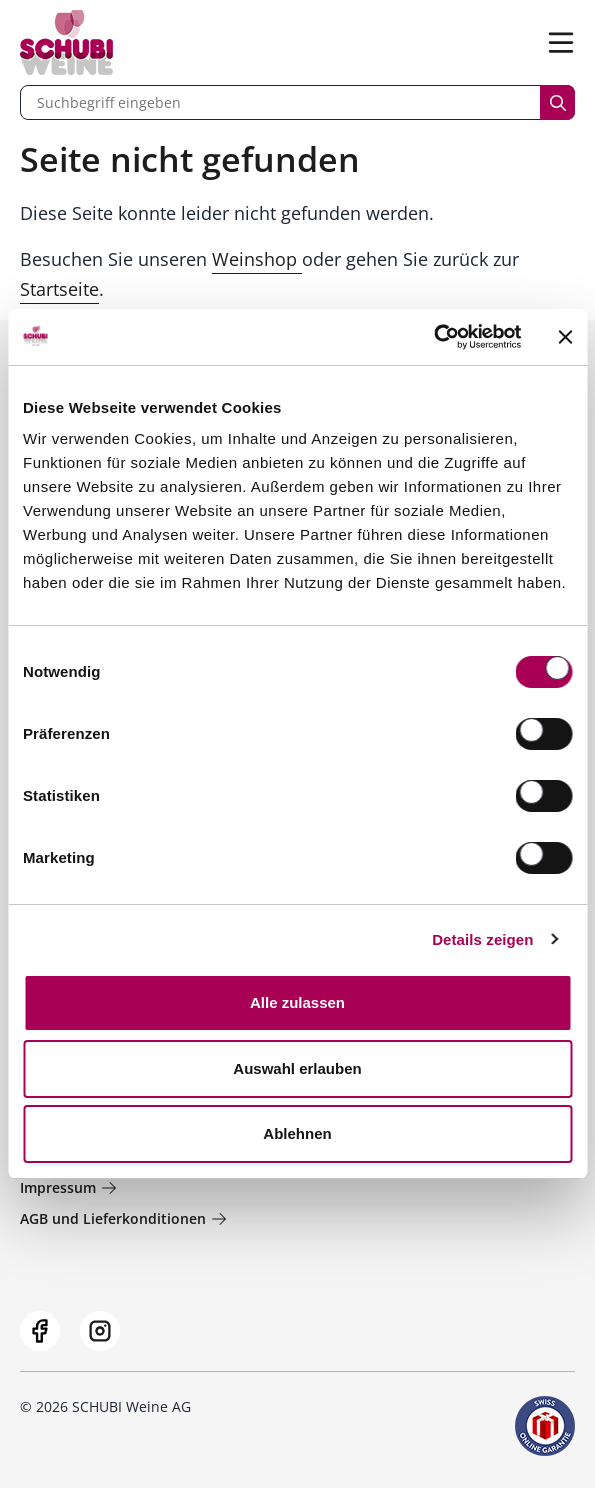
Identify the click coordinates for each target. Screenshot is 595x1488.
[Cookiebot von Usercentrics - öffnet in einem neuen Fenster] (433, 337)
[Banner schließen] (565, 337)
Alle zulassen (297, 1002)
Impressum (68, 1187)
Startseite (59, 289)
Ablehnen (297, 1133)
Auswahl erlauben (297, 1068)
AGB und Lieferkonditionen (123, 1218)
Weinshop (257, 259)
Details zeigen (482, 939)
